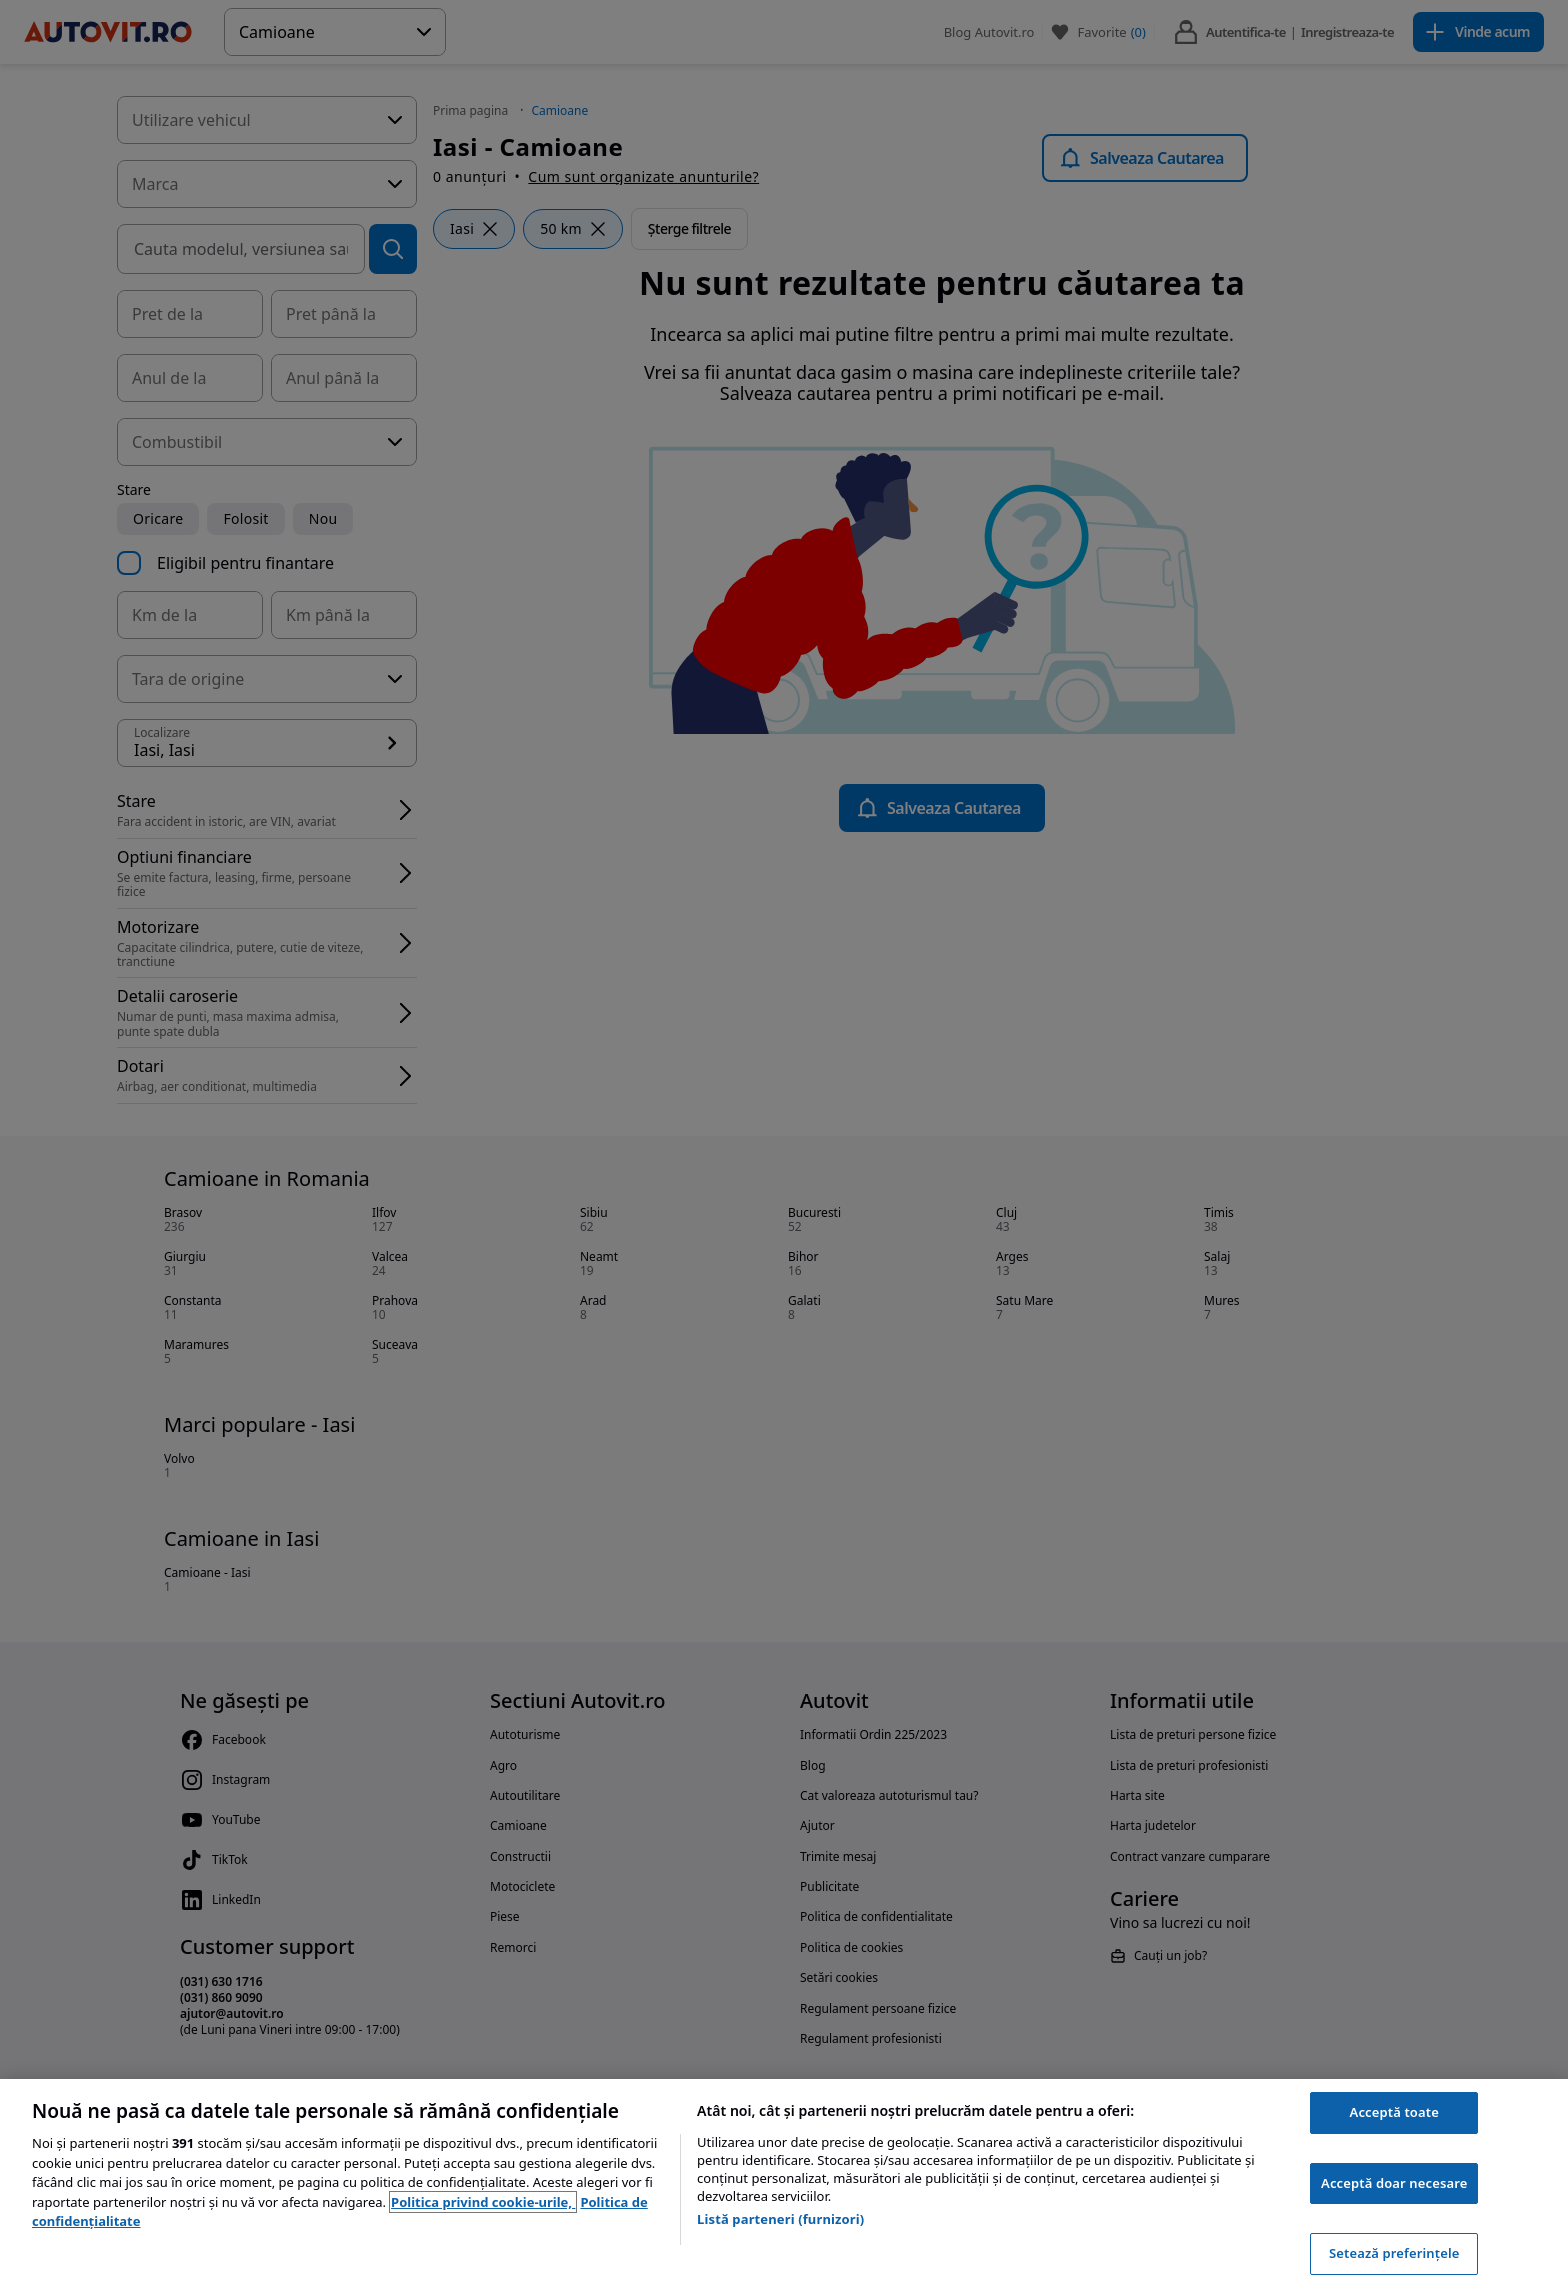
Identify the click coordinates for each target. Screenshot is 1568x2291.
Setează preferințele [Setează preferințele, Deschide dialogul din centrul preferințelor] (1394, 2253)
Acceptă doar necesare (1394, 2183)
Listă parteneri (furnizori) (780, 2219)
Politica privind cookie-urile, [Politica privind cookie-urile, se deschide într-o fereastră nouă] (483, 2202)
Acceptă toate (1394, 2112)
